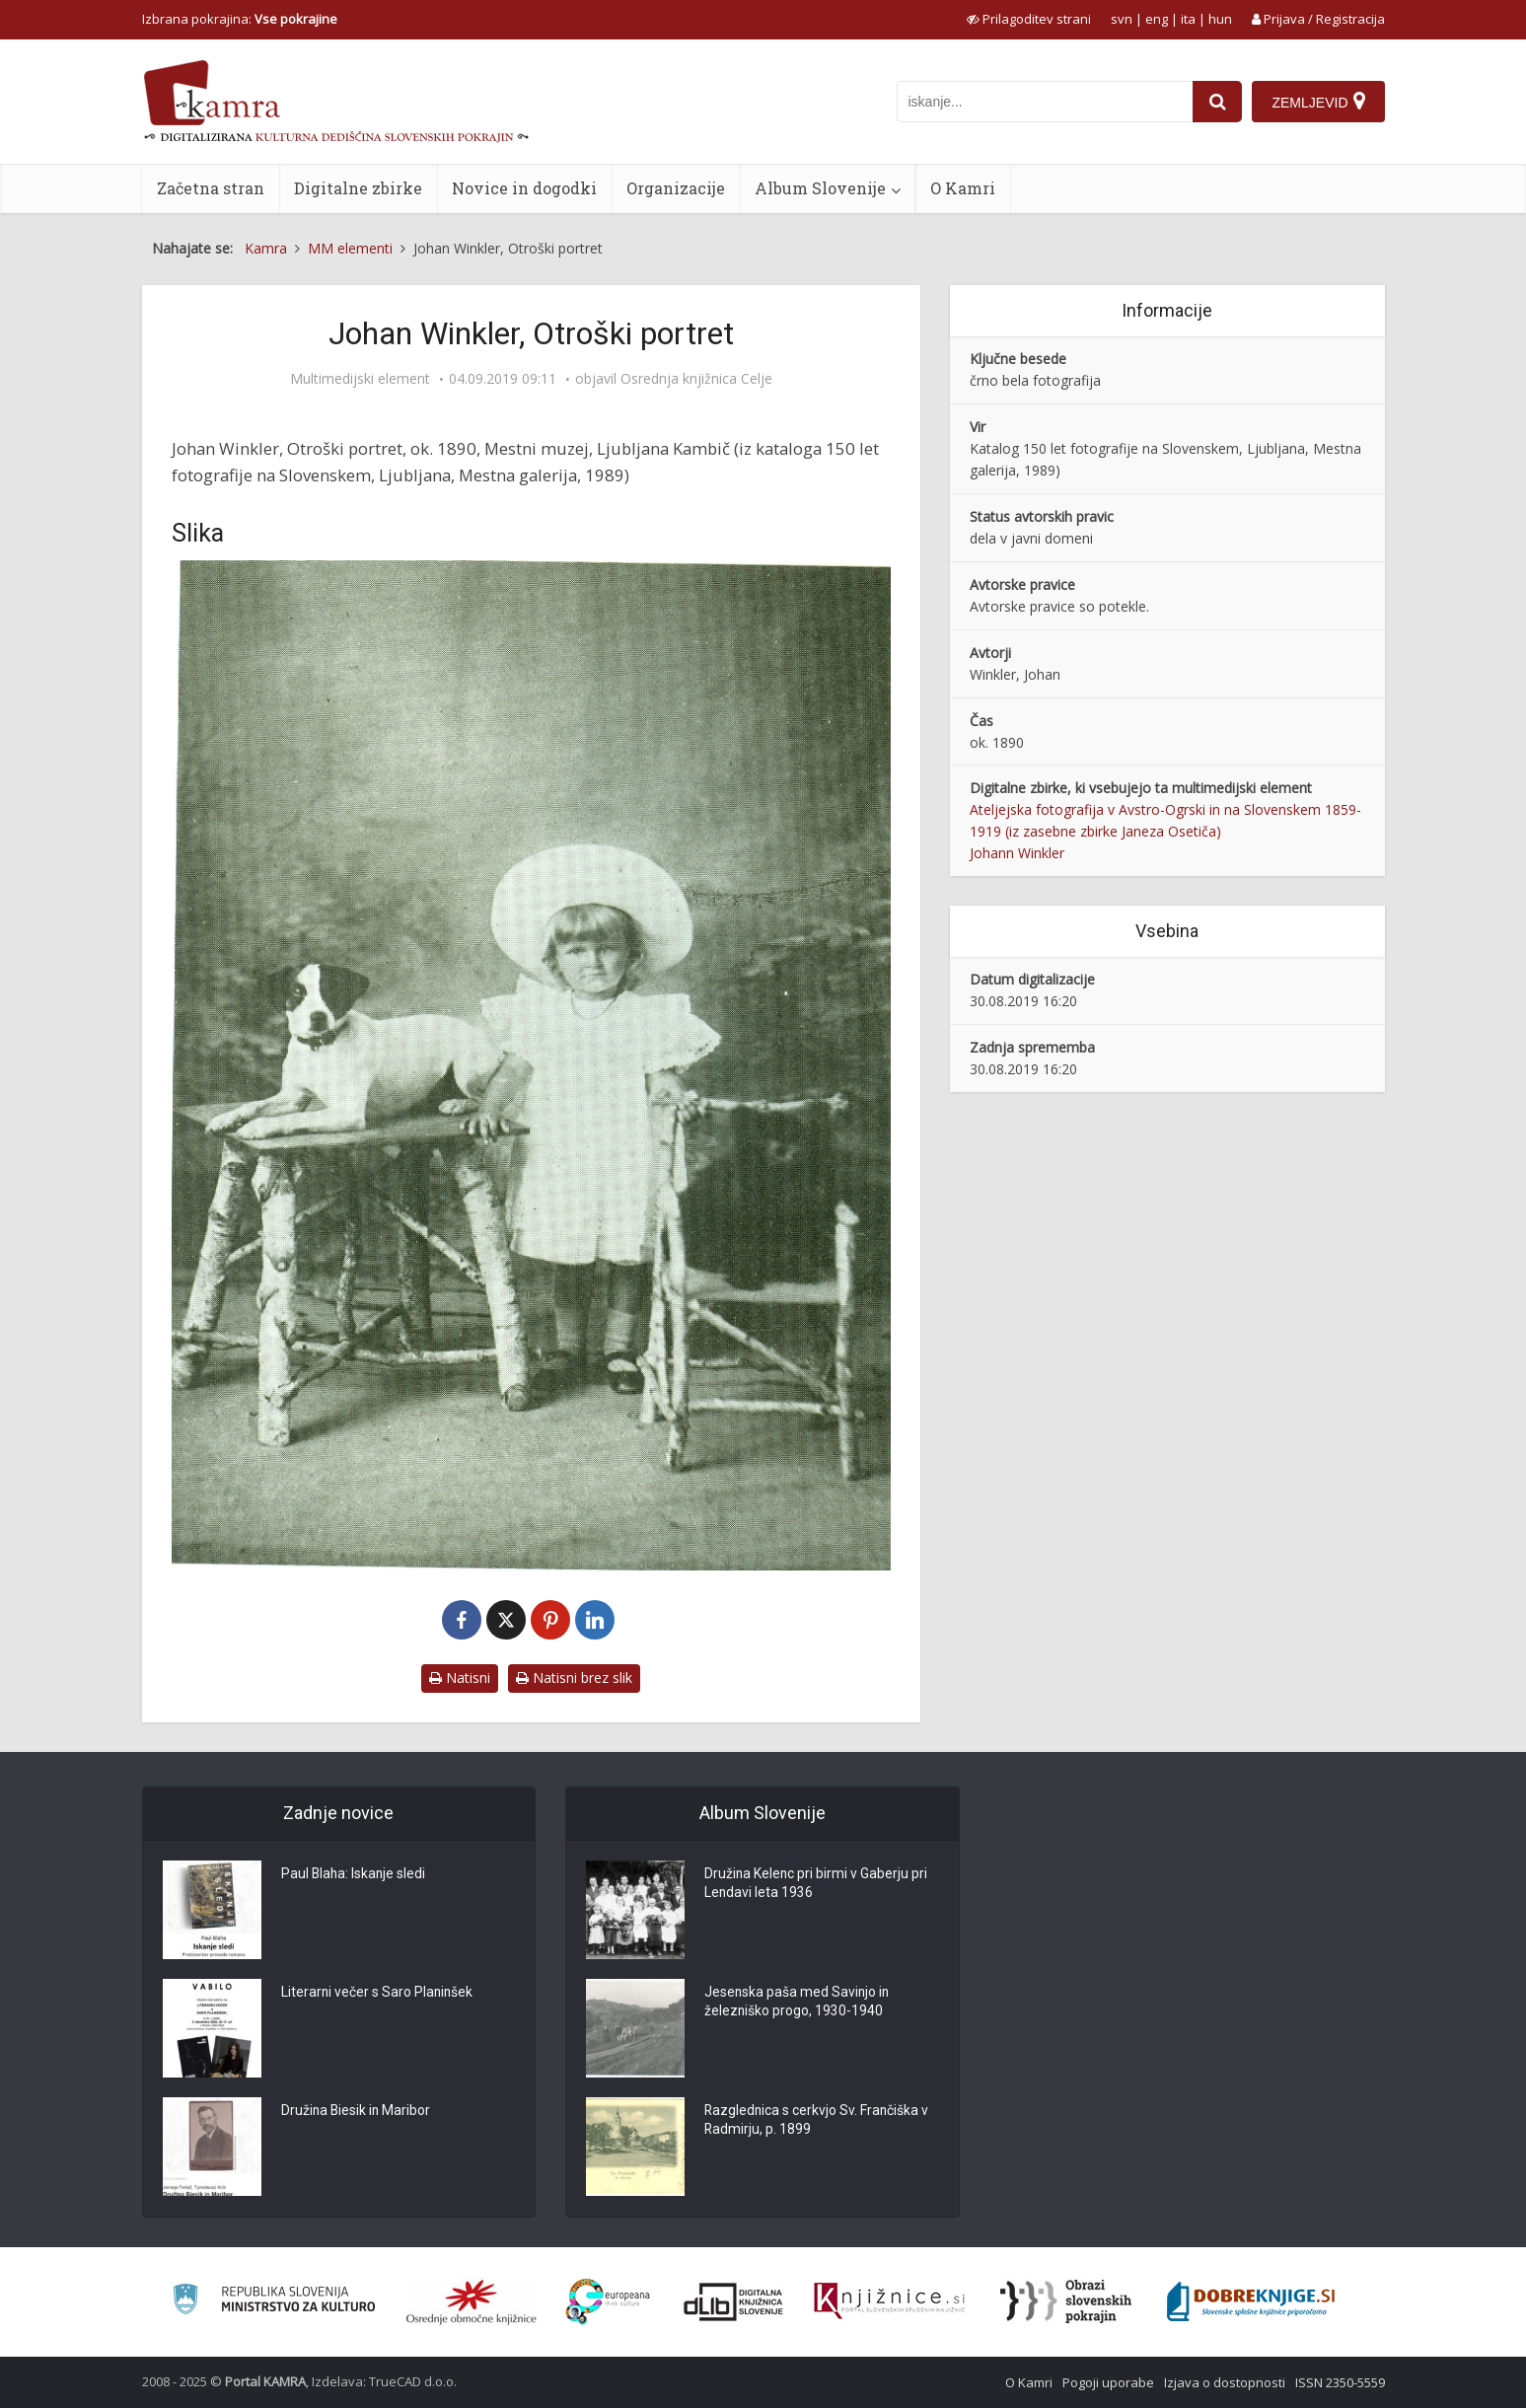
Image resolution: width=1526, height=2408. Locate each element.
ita (1188, 19)
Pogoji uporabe (1108, 2382)
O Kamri (962, 188)
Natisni (459, 1677)
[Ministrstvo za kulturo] (274, 2302)
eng (1156, 19)
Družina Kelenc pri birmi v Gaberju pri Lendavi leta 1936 (816, 1885)
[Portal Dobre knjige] (1251, 2301)
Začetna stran (210, 188)
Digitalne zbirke (358, 188)
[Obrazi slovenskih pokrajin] (1065, 2301)
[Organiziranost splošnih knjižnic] (471, 2301)
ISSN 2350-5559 (1340, 2382)
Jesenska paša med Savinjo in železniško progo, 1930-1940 (798, 2003)
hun (1220, 19)
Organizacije (675, 188)
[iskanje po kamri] (1045, 101)
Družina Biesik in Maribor (357, 2112)
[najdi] (1217, 101)
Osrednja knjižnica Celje (696, 379)
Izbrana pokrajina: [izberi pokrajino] (239, 19)
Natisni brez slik (574, 1677)
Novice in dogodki (524, 188)
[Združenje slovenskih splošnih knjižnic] (889, 2301)
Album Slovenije (820, 188)
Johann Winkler (1017, 852)
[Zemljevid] (1318, 101)
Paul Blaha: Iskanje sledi (354, 1875)
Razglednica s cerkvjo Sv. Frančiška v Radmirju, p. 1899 (817, 2122)
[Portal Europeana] (608, 2302)
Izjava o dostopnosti (1224, 2382)
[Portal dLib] (734, 2301)
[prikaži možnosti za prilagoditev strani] (1029, 19)
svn (1121, 19)
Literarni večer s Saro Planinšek (378, 1994)
